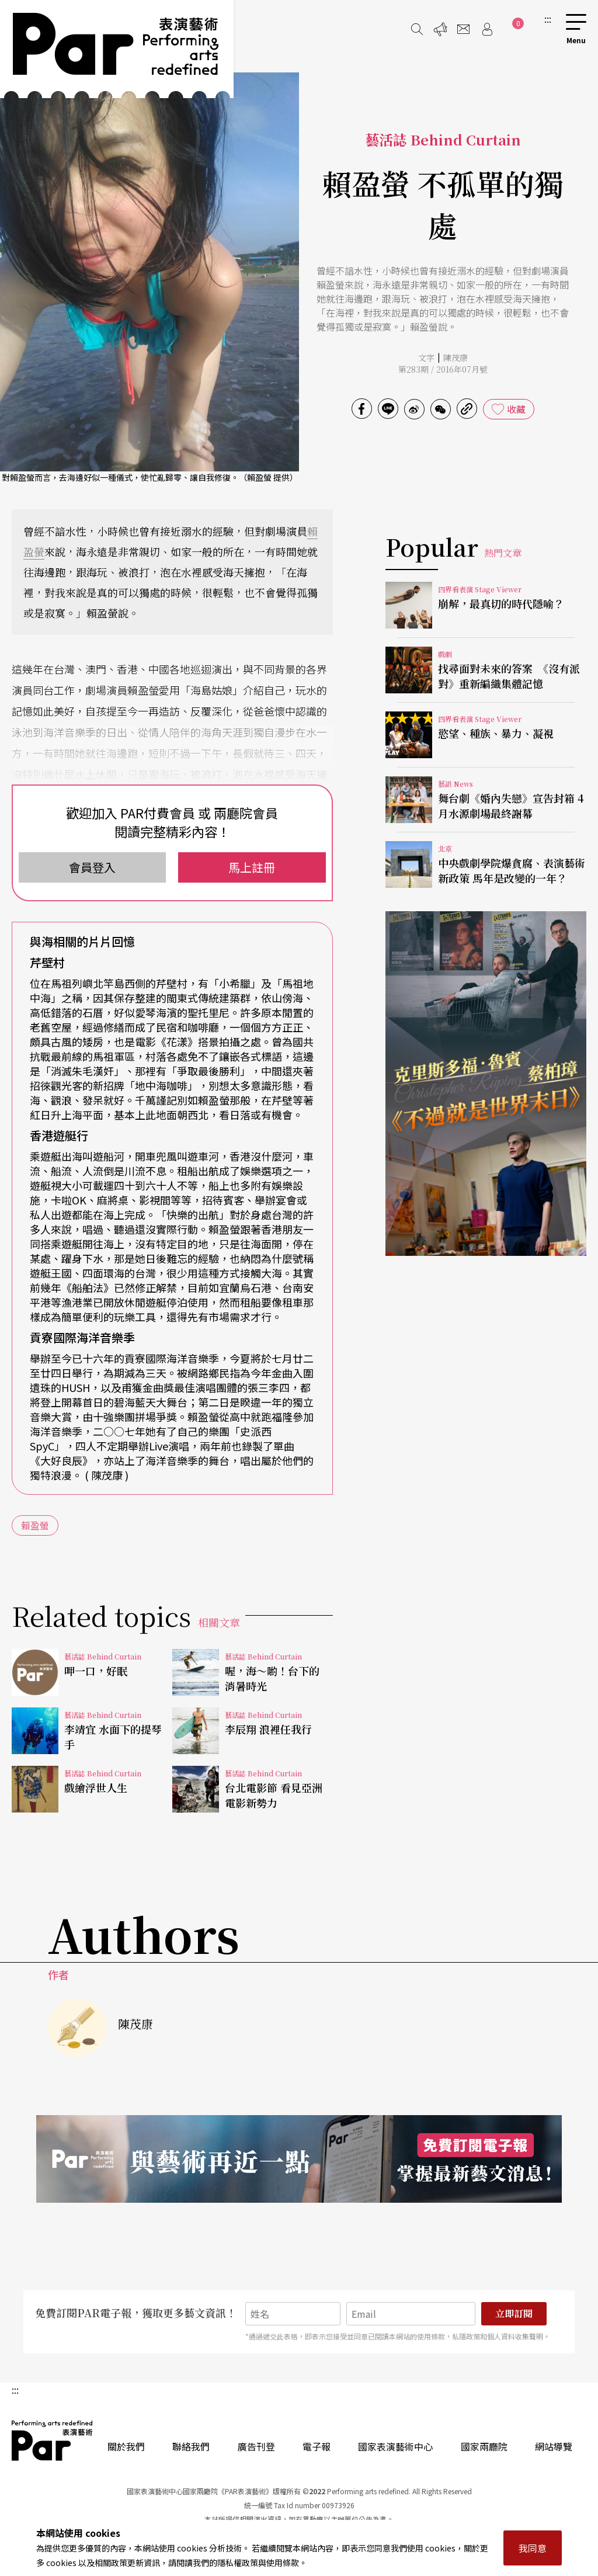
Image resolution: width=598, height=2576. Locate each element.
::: (547, 19)
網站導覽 (553, 2446)
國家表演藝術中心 (395, 2446)
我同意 (533, 2548)
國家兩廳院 (484, 2446)
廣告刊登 (256, 2446)
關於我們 (126, 2446)
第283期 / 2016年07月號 (443, 369)
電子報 (317, 2446)
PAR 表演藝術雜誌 (52, 2440)
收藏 (516, 409)
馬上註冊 (251, 867)
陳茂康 (455, 357)
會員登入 (92, 867)
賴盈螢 (35, 1525)
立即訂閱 (514, 2313)
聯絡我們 (191, 2446)
